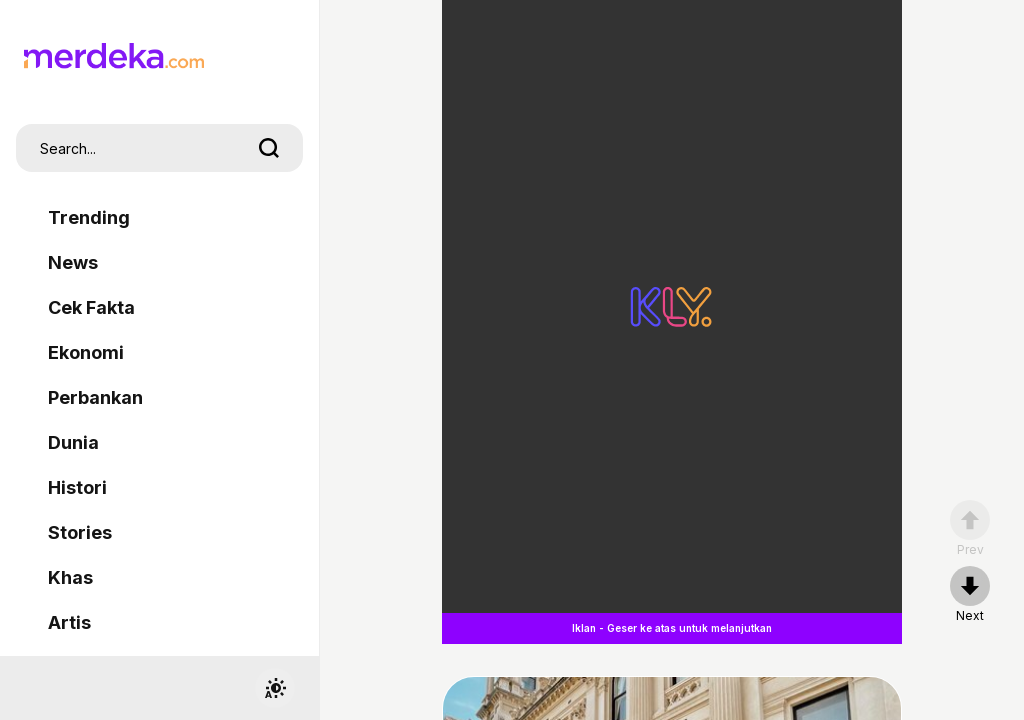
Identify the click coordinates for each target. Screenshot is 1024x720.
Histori (77, 487)
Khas (70, 577)
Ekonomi (86, 352)
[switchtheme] (275, 688)
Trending (89, 217)
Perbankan (95, 397)
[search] (269, 148)
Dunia (73, 442)
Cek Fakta (91, 307)
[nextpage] (970, 595)
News (73, 262)
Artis (69, 622)
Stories (80, 532)
